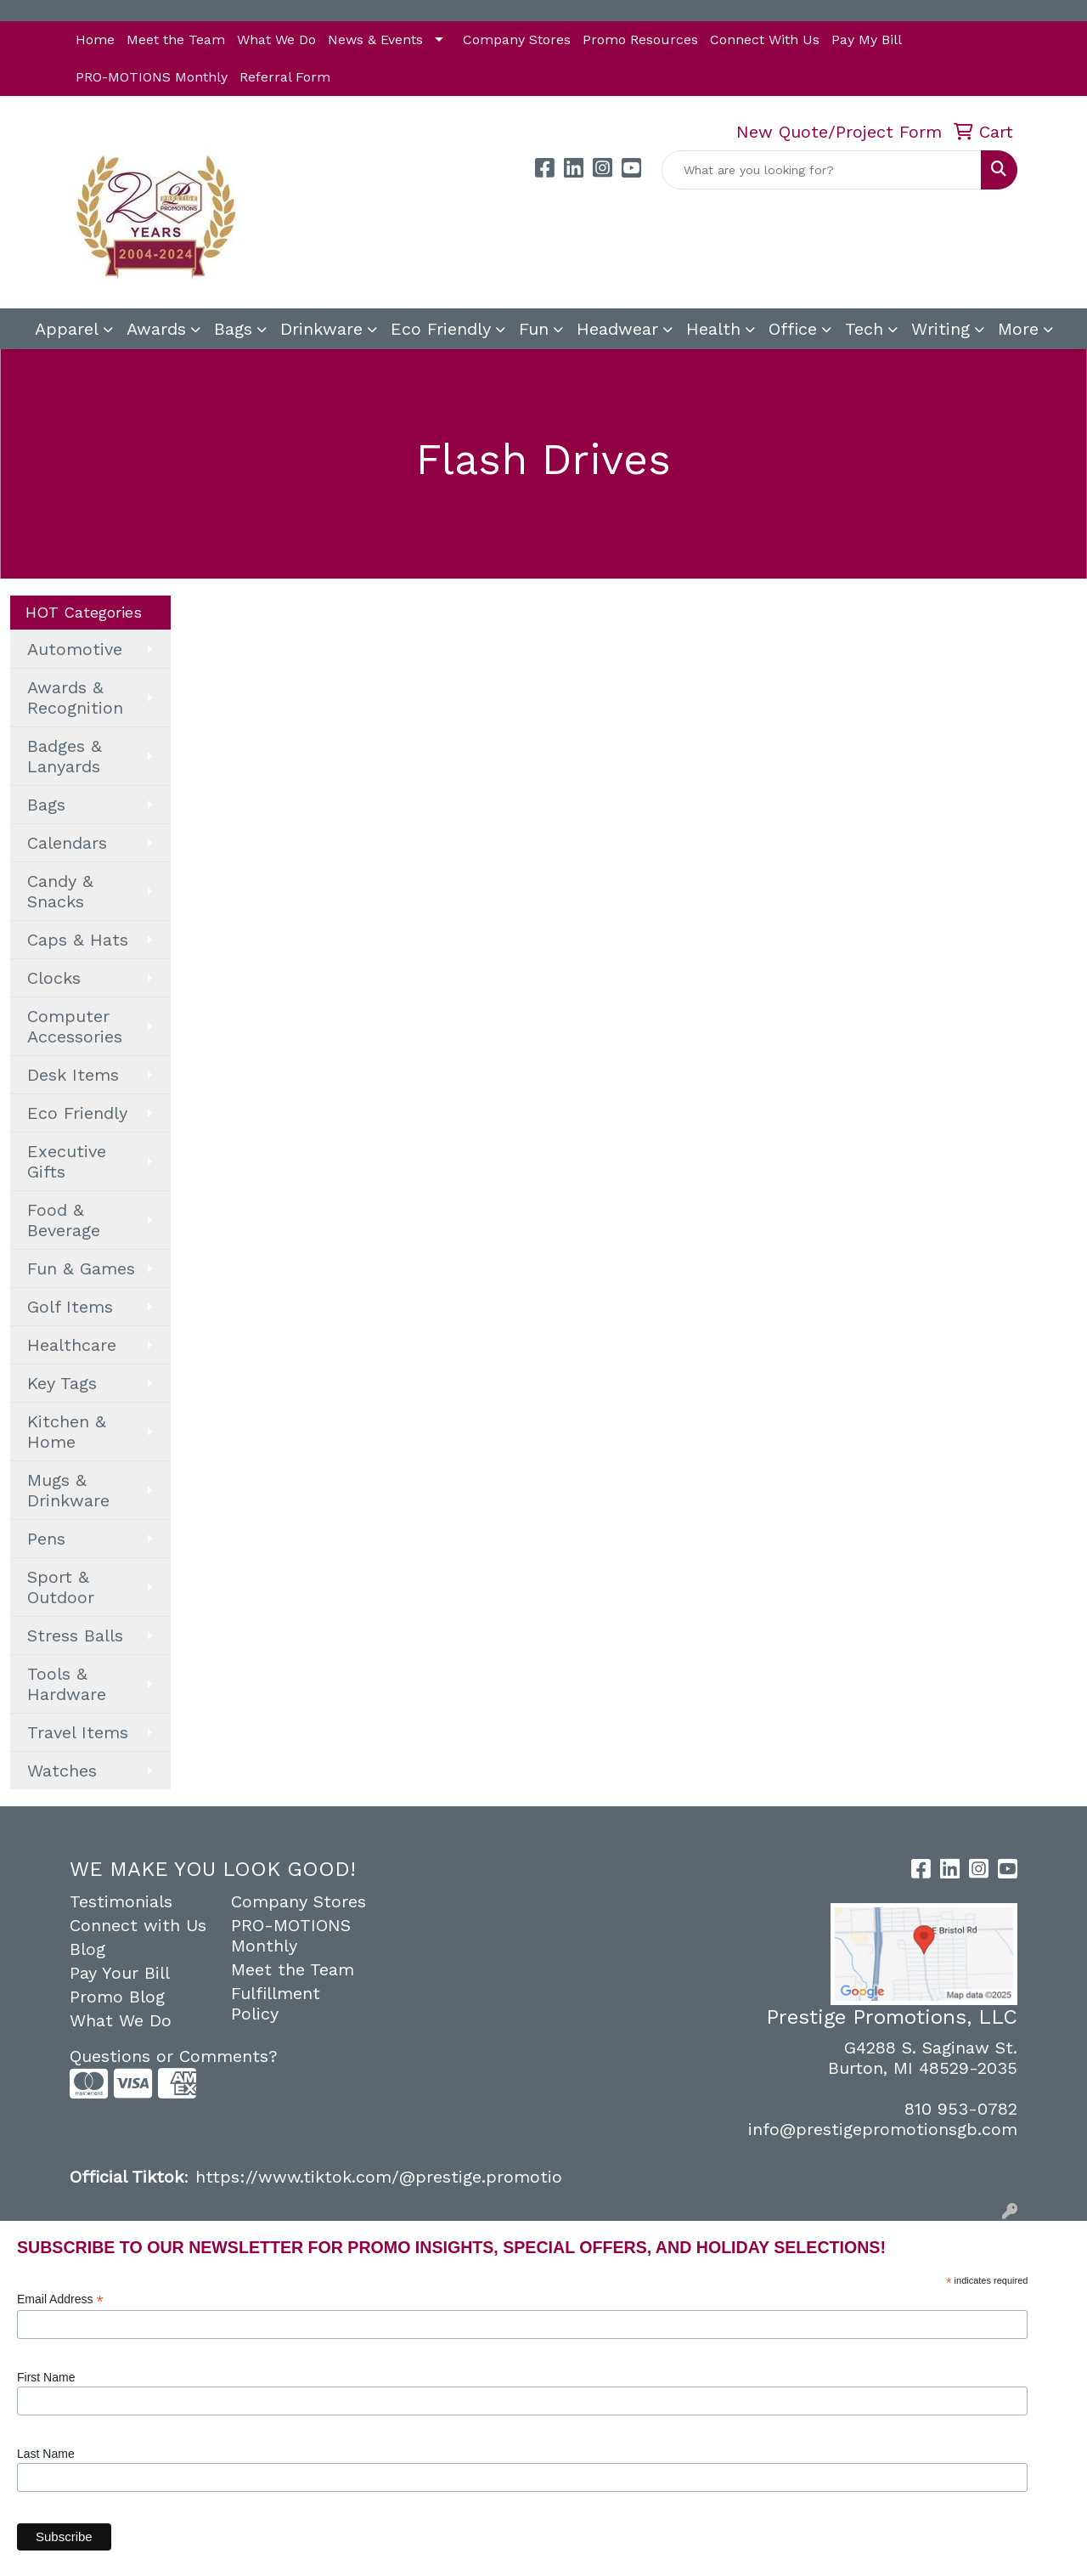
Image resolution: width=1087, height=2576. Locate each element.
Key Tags (62, 1383)
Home (95, 39)
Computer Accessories (74, 1026)
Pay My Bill (866, 39)
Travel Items (77, 1732)
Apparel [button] (67, 329)
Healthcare (71, 1345)
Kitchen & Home (66, 1431)
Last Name (46, 2453)
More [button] (1018, 329)
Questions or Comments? (174, 2056)
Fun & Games (81, 1268)
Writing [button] (940, 329)
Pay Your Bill (120, 1973)
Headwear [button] (617, 329)
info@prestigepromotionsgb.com (882, 2129)
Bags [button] (233, 329)
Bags (46, 804)
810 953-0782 (960, 2109)
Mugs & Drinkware (68, 1490)
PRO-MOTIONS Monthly (152, 77)
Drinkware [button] (321, 329)
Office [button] (793, 329)
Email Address (60, 2299)
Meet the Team (176, 39)
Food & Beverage (63, 1220)
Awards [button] (156, 329)
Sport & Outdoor (60, 1587)
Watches (62, 1770)
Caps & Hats (77, 939)
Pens (46, 1538)
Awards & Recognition (75, 697)
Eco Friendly (441, 329)
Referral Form (284, 77)
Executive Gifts (66, 1161)
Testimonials (121, 1901)
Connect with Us (138, 1925)
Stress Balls (75, 1635)
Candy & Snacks (60, 891)
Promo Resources (640, 39)
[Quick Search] (822, 169)
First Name (46, 2377)
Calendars (67, 843)
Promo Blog (117, 1996)
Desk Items (73, 1075)
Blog (87, 1949)
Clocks (54, 978)
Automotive (74, 649)
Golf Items (70, 1306)
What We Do (276, 39)
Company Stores (517, 39)
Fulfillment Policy (275, 2003)
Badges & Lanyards (64, 756)
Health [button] (713, 329)
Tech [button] (864, 329)
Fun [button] (534, 329)
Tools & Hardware (66, 1684)
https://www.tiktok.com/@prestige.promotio (378, 2176)
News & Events (375, 39)
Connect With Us (764, 39)
